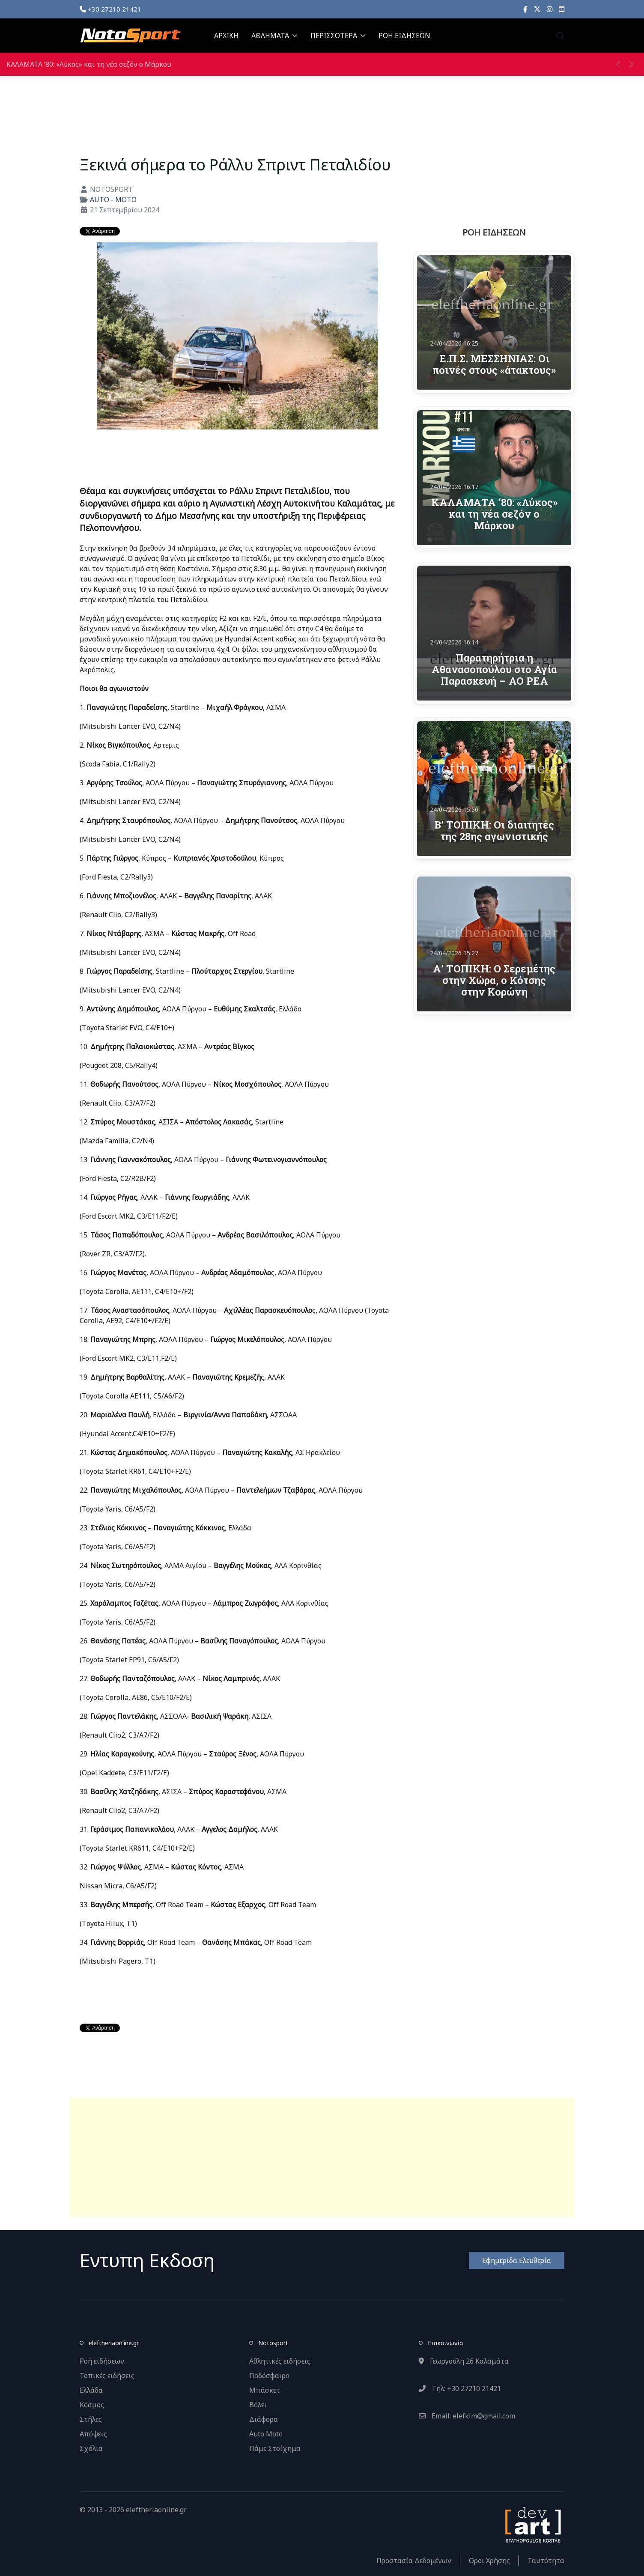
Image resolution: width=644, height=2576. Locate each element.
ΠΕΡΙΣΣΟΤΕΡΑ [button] (338, 35)
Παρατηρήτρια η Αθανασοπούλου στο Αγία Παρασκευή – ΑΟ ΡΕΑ (494, 669)
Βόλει (258, 2404)
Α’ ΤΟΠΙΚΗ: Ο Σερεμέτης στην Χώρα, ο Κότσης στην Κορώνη (494, 980)
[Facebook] (525, 9)
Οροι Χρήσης (489, 2560)
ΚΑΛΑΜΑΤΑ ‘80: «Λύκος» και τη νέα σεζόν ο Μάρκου (88, 64)
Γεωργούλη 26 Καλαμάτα (464, 2361)
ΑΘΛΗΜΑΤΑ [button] (274, 35)
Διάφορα (263, 2419)
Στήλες (91, 2419)
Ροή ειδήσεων (102, 2361)
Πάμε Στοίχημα (275, 2448)
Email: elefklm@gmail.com (467, 2416)
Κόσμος (92, 2404)
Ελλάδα (91, 2390)
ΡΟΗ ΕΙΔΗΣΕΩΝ (404, 35)
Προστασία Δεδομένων (413, 2560)
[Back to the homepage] (130, 35)
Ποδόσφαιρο (269, 2375)
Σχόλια (91, 2448)
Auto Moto (266, 2434)
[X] (537, 9)
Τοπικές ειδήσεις (107, 2375)
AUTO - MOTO (113, 199)
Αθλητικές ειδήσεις (279, 2361)
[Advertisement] (322, 2157)
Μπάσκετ (264, 2390)
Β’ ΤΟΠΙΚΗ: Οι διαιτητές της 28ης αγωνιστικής (494, 830)
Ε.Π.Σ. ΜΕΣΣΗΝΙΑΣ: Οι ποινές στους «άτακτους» (494, 364)
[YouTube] (561, 9)
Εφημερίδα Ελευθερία (516, 2260)
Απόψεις (93, 2434)
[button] (560, 35)
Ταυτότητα (546, 2560)
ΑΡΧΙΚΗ (226, 35)
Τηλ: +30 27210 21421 (460, 2388)
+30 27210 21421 (110, 9)
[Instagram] (549, 9)
